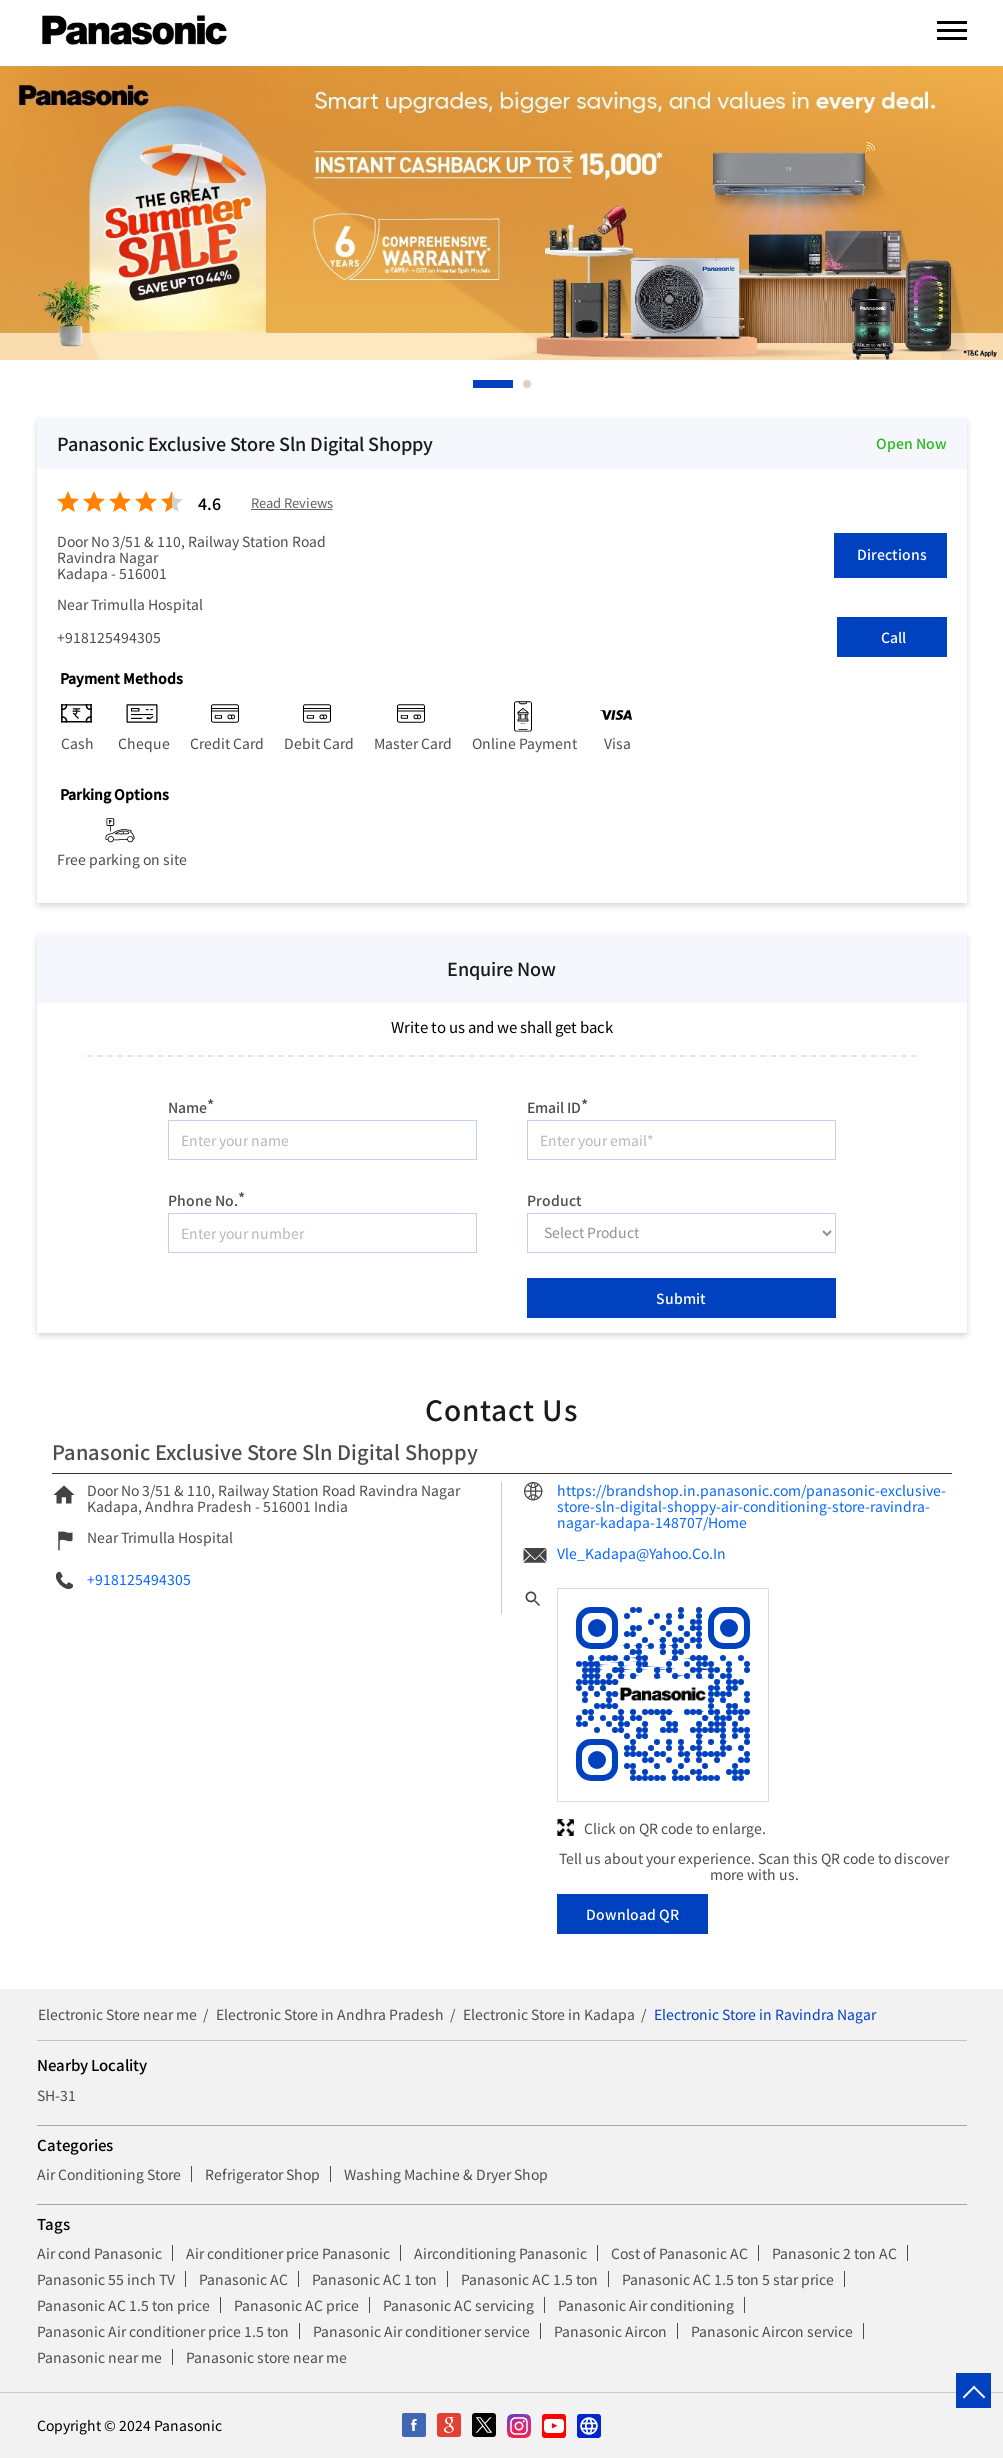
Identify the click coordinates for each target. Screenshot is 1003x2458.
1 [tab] (478, 384)
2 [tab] (528, 384)
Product (554, 1199)
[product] (681, 1233)
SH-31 (56, 2095)
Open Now (911, 443)
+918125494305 (109, 637)
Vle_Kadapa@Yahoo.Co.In (641, 1553)
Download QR (632, 1914)
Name (191, 1104)
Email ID (557, 1104)
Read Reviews (292, 503)
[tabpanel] (501, 213)
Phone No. (206, 1197)
